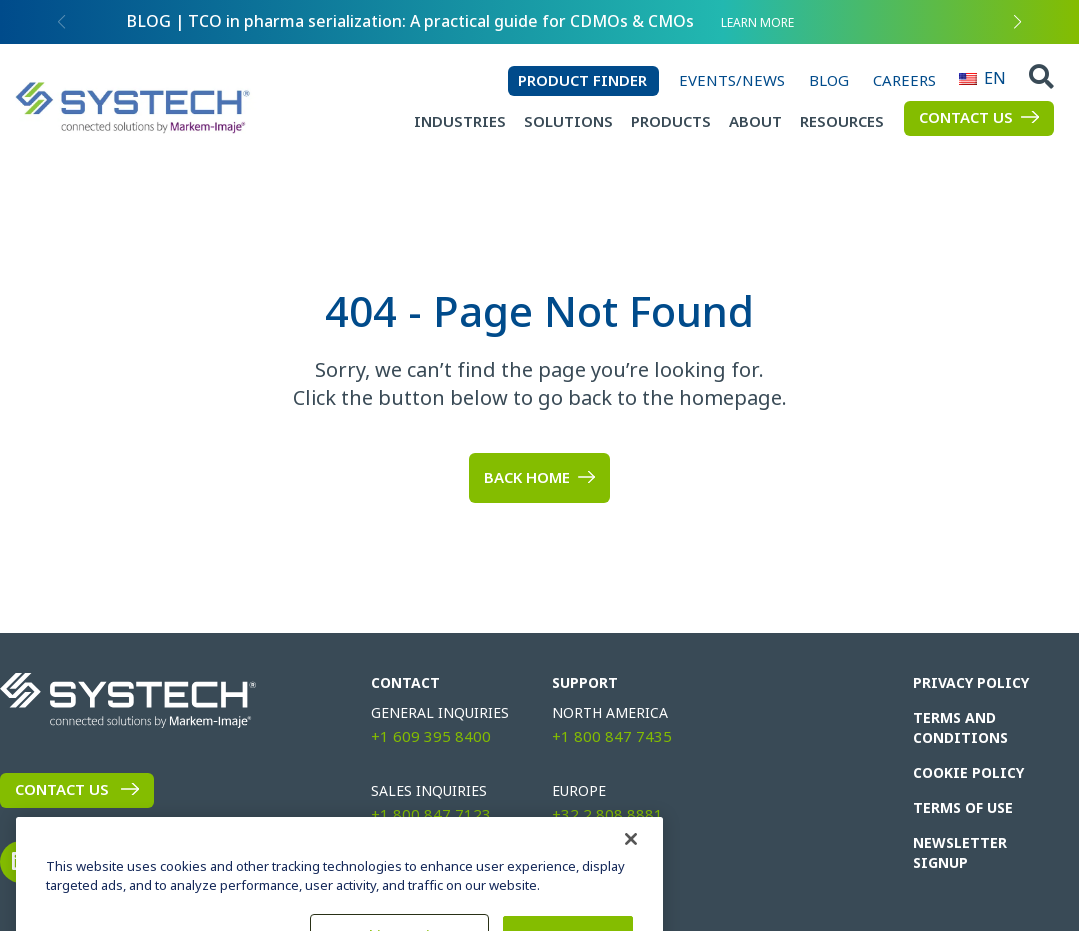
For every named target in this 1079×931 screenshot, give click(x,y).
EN (967, 78)
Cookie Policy (968, 773)
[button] (1018, 22)
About (755, 122)
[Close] (631, 865)
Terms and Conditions (960, 728)
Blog (829, 81)
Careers (904, 81)
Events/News (732, 81)
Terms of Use (963, 808)
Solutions (568, 122)
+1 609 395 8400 (431, 737)
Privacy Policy (971, 683)
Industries (460, 122)
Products (671, 122)
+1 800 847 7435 (612, 737)
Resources (842, 122)
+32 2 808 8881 (607, 815)
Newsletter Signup (960, 853)
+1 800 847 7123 (431, 815)
